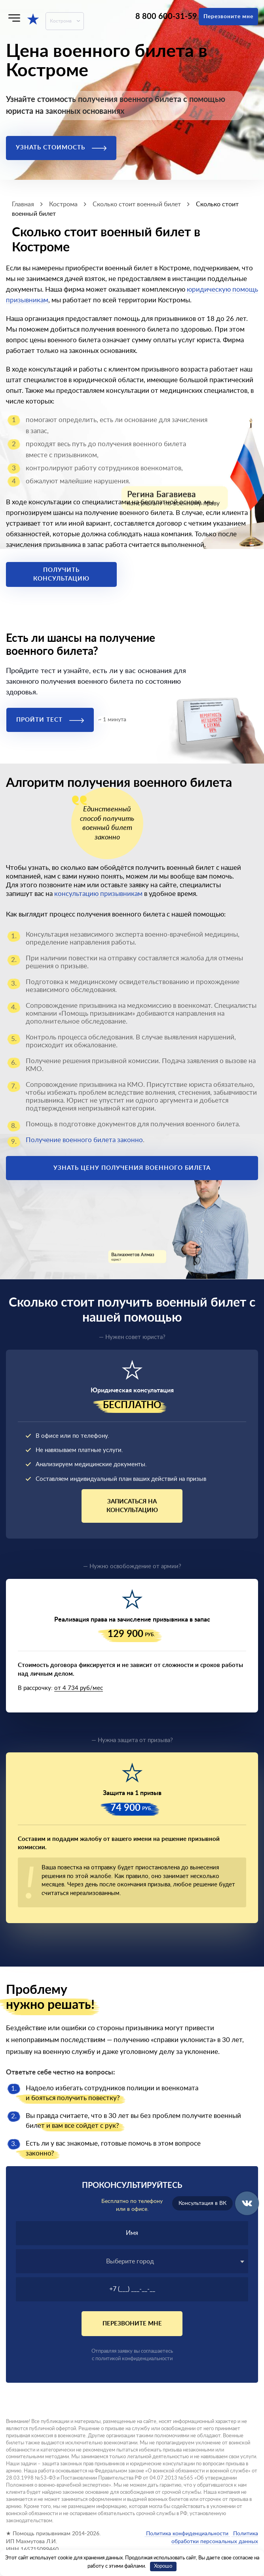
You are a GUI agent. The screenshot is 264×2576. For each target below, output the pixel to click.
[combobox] (132, 2261)
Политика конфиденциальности (187, 2533)
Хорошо (163, 2566)
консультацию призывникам (98, 893)
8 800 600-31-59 (166, 17)
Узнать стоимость (61, 148)
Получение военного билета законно (84, 1140)
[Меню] (14, 18)
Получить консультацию (61, 574)
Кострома (61, 21)
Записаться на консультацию (132, 1506)
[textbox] (132, 2261)
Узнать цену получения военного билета (132, 1168)
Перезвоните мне (228, 16)
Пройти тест (50, 720)
